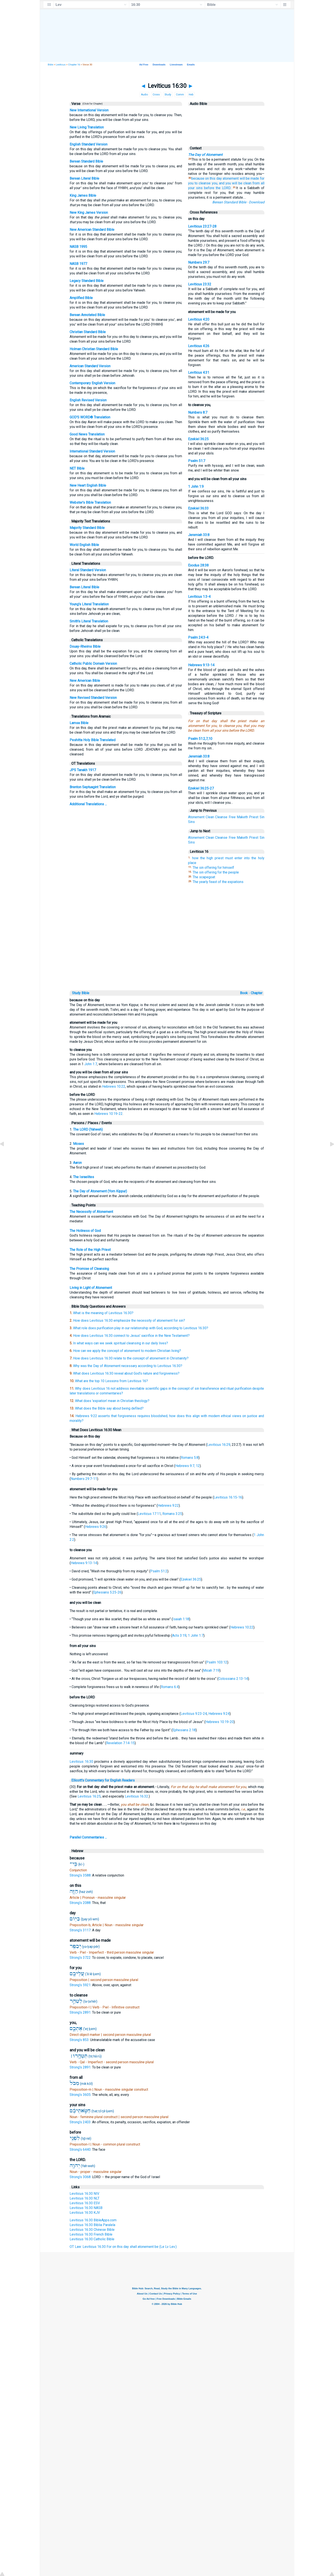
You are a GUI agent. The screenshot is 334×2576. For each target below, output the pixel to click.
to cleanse (203, 183)
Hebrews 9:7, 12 (187, 1466)
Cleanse (221, 817)
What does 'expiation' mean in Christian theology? (112, 1401)
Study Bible (80, 993)
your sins (195, 188)
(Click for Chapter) (92, 103)
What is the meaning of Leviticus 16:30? (103, 1313)
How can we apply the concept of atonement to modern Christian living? (127, 1351)
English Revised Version (88, 400)
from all (258, 183)
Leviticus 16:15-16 (228, 1497)
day (219, 178)
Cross (156, 94)
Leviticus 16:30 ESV (85, 2203)
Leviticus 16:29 (218, 1445)
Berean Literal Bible (84, 178)
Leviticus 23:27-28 (202, 226)
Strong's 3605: (81, 2095)
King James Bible (83, 195)
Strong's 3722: (81, 1958)
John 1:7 (90, 1064)
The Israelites (83, 1177)
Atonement (196, 817)
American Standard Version (90, 366)
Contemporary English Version (92, 383)
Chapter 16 (74, 64)
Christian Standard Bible (88, 332)
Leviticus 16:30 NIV (84, 2193)
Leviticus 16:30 (81, 1762)
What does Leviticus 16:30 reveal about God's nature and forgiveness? (126, 1373)
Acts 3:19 (179, 1635)
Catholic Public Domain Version (93, 663)
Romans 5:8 (189, 1458)
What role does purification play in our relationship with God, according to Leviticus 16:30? (140, 1328)
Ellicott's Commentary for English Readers (103, 1780)
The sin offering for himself (213, 868)
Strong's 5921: (81, 1985)
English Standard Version (88, 144)
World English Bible (84, 545)
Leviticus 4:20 (198, 319)
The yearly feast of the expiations (218, 882)
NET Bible (77, 468)
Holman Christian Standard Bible (94, 349)
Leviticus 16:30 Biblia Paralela (92, 2225)
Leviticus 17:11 (149, 1514)
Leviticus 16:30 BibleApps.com (93, 2220)
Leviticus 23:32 (199, 284)
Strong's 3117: (81, 1930)
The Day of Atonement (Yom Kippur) (100, 1191)
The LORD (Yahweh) (88, 1129)
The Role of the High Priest (90, 1250)
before (209, 188)
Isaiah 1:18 (181, 1619)
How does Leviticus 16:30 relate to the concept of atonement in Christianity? (131, 1358)
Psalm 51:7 (196, 461)
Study (168, 94)
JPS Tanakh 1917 (83, 770)
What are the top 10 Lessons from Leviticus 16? (111, 1381)
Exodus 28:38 (198, 565)
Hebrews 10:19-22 (108, 1114)
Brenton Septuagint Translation (93, 787)
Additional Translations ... (88, 804)
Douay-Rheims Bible (85, 646)
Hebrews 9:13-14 (201, 665)
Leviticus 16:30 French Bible (91, 2234)
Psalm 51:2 (158, 1571)
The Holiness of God (85, 1231)
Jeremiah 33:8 (198, 535)
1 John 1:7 (195, 1635)
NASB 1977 (78, 264)
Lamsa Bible (79, 723)
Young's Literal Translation (89, 604)
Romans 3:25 (172, 1514)
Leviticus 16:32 (136, 1796)
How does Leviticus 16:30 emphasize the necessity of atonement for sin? (129, 1320)
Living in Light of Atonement (91, 1288)
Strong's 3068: (81, 2177)
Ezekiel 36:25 (198, 439)
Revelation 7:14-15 (120, 1743)
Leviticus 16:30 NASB (86, 2208)
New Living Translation (87, 127)
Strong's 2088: (81, 1903)
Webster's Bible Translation (90, 502)
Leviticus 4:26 (198, 346)
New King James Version (89, 212)
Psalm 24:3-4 (198, 637)
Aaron (77, 1163)
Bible (50, 64)
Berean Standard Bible (86, 161)
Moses (78, 1144)
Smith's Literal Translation (89, 621)
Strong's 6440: (81, 2149)
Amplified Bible (81, 298)
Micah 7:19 (211, 1670)
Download (256, 202)
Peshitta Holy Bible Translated (92, 740)
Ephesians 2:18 (184, 1730)
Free (232, 817)
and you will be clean (235, 183)
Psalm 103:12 (216, 1662)
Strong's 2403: (81, 2122)
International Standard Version (92, 451)
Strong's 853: (80, 2040)
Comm (180, 94)
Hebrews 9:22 (168, 1505)
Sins (191, 822)
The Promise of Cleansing (89, 1269)
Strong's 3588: (81, 1875)
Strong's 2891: (81, 2012)
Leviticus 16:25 (89, 1796)
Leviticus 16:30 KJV (85, 2212)
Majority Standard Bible (87, 528)
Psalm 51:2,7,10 (200, 739)
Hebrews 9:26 (95, 1527)
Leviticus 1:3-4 (199, 597)
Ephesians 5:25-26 (107, 1592)
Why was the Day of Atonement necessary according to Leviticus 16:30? (127, 1366)
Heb (191, 94)
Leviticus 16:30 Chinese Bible (92, 2230)
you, (215, 183)
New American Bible (85, 681)
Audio (144, 94)
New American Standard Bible (92, 230)
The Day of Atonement (205, 155)
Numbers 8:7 (197, 412)
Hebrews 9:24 (219, 1714)
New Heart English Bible (88, 485)
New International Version (89, 110)
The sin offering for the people (216, 872)
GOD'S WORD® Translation (90, 417)
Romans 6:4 (170, 1687)
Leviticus (61, 64)
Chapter (257, 993)
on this (210, 178)
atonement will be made (241, 178)
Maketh (242, 817)
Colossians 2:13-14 (233, 1679)
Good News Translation (87, 434)
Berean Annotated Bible (87, 315)
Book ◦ (245, 993)
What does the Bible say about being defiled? (109, 1408)
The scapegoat (204, 877)
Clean (210, 817)
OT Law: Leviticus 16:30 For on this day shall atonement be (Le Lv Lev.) (123, 2247)
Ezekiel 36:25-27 (201, 788)
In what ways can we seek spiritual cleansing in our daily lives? (120, 1343)
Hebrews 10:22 (113, 1086)
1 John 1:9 (196, 486)
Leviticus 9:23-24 (194, 1714)
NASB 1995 (78, 247)
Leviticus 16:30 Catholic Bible (92, 2239)
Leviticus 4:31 (198, 372)
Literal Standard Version (88, 570)
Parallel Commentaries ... (88, 1837)
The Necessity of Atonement (91, 1212)
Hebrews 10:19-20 (219, 1722)
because (197, 178)
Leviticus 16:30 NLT (84, 2198)
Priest (253, 817)
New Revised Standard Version (93, 698)
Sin (262, 817)
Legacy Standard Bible (87, 281)
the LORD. (223, 188)
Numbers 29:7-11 (84, 1479)
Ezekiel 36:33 (198, 508)
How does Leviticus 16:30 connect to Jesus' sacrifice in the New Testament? (131, 1336)
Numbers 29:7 (198, 262)
